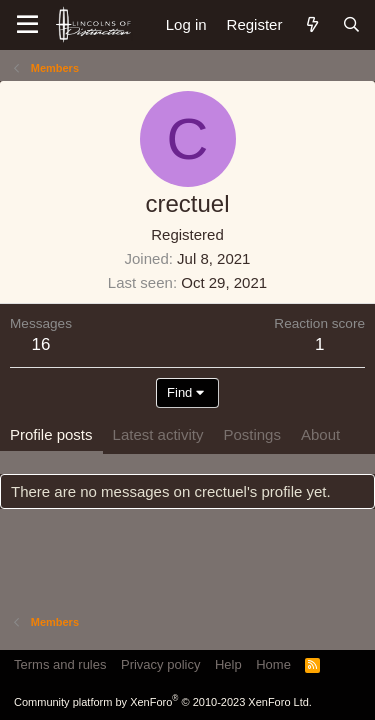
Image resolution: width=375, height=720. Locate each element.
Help (228, 664)
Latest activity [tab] (158, 434)
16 (41, 344)
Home (273, 664)
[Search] (351, 24)
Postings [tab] (252, 434)
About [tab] (320, 434)
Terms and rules (60, 664)
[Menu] (27, 25)
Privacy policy (160, 664)
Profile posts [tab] (51, 434)
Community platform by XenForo (163, 702)
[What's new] (311, 24)
